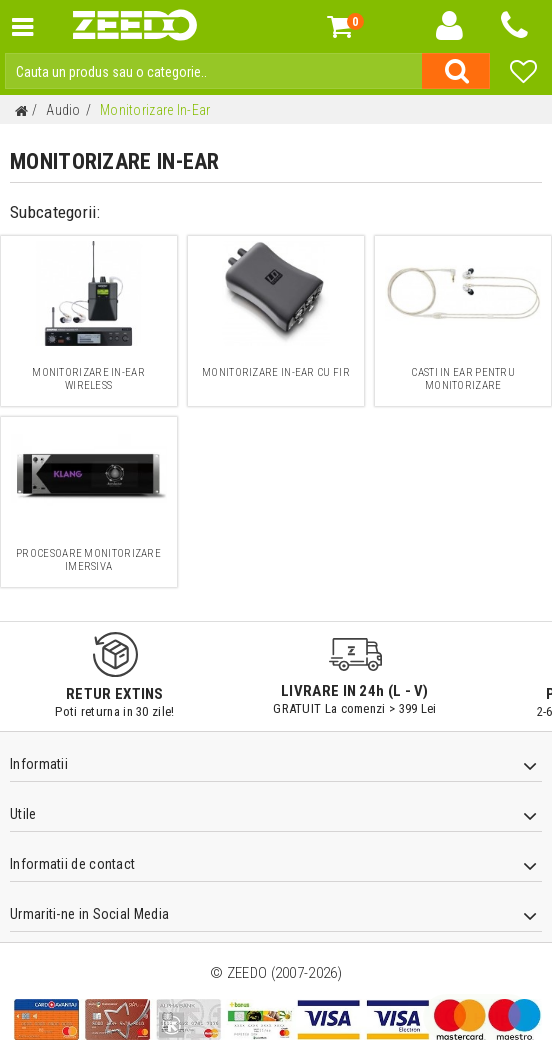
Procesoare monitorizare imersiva (88, 560)
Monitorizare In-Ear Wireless (88, 379)
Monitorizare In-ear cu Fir (276, 372)
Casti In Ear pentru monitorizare (463, 379)
